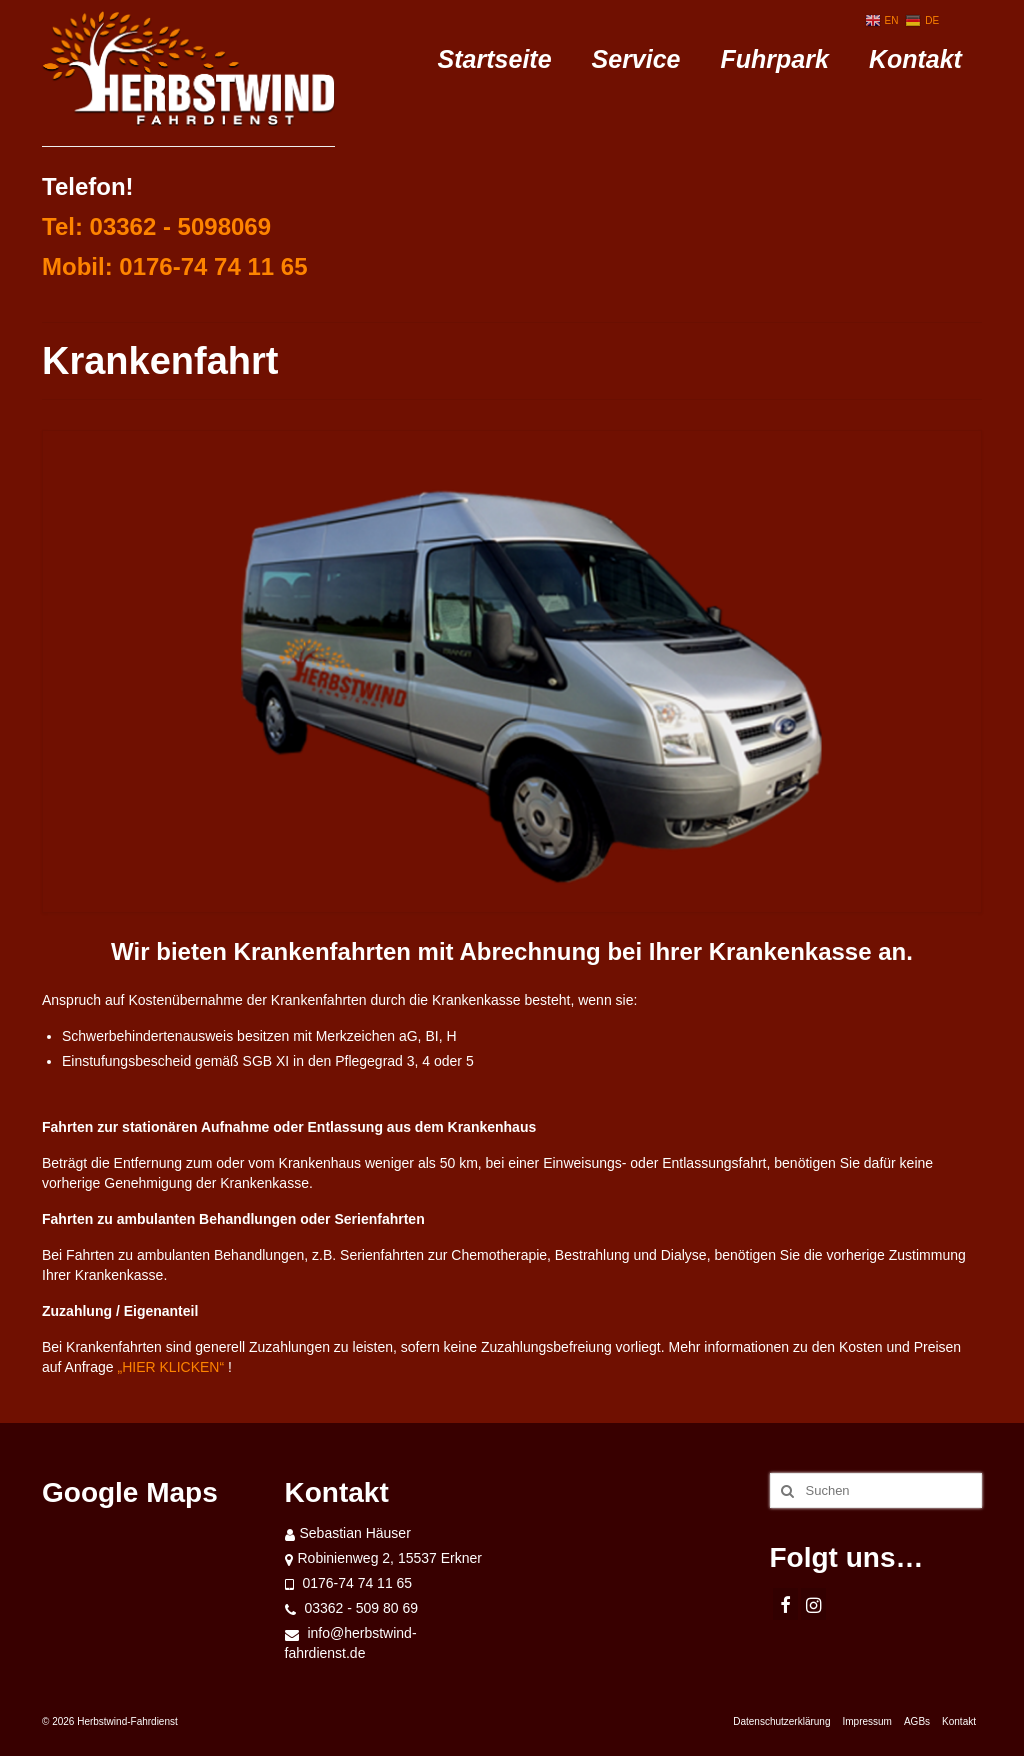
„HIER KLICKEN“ (169, 1367)
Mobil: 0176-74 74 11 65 (174, 266)
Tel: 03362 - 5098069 (156, 226)
